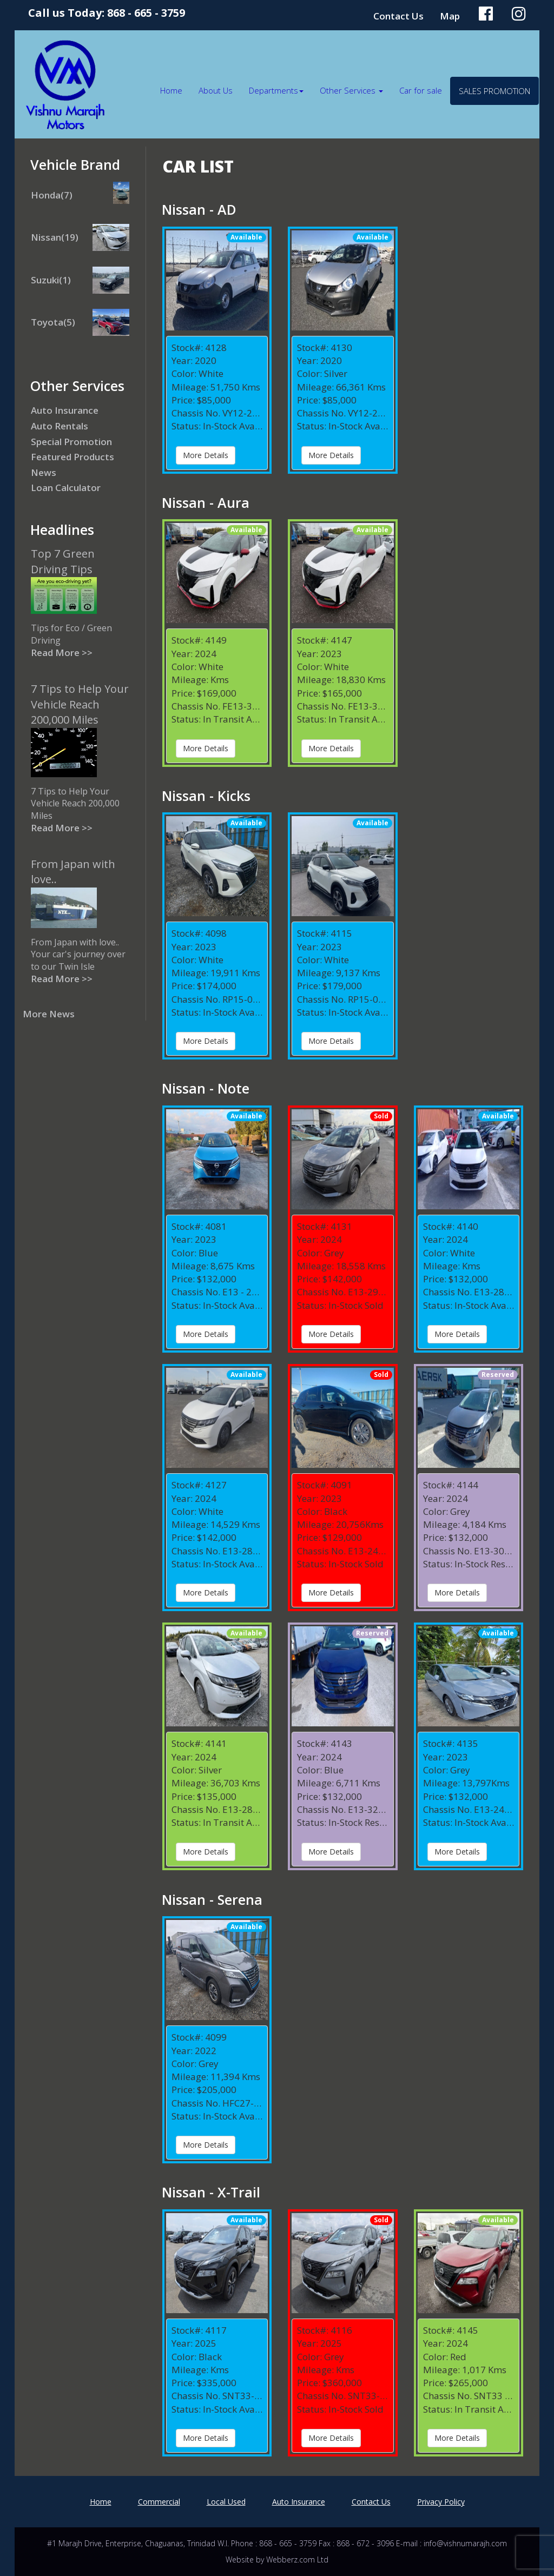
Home (171, 90)
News (43, 472)
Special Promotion (71, 441)
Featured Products (72, 457)
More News (49, 1014)
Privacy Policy (441, 2501)
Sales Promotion (494, 90)
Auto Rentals (59, 426)
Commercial (159, 2501)
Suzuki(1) (51, 280)
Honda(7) (51, 195)
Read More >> (62, 652)
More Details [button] (205, 455)
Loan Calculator (66, 487)
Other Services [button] (351, 90)
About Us (216, 90)
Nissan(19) (54, 237)
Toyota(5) (53, 322)
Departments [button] (276, 90)
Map (450, 16)
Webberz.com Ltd (297, 2559)
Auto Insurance (64, 410)
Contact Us (398, 16)
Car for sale (420, 90)
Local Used (226, 2501)
